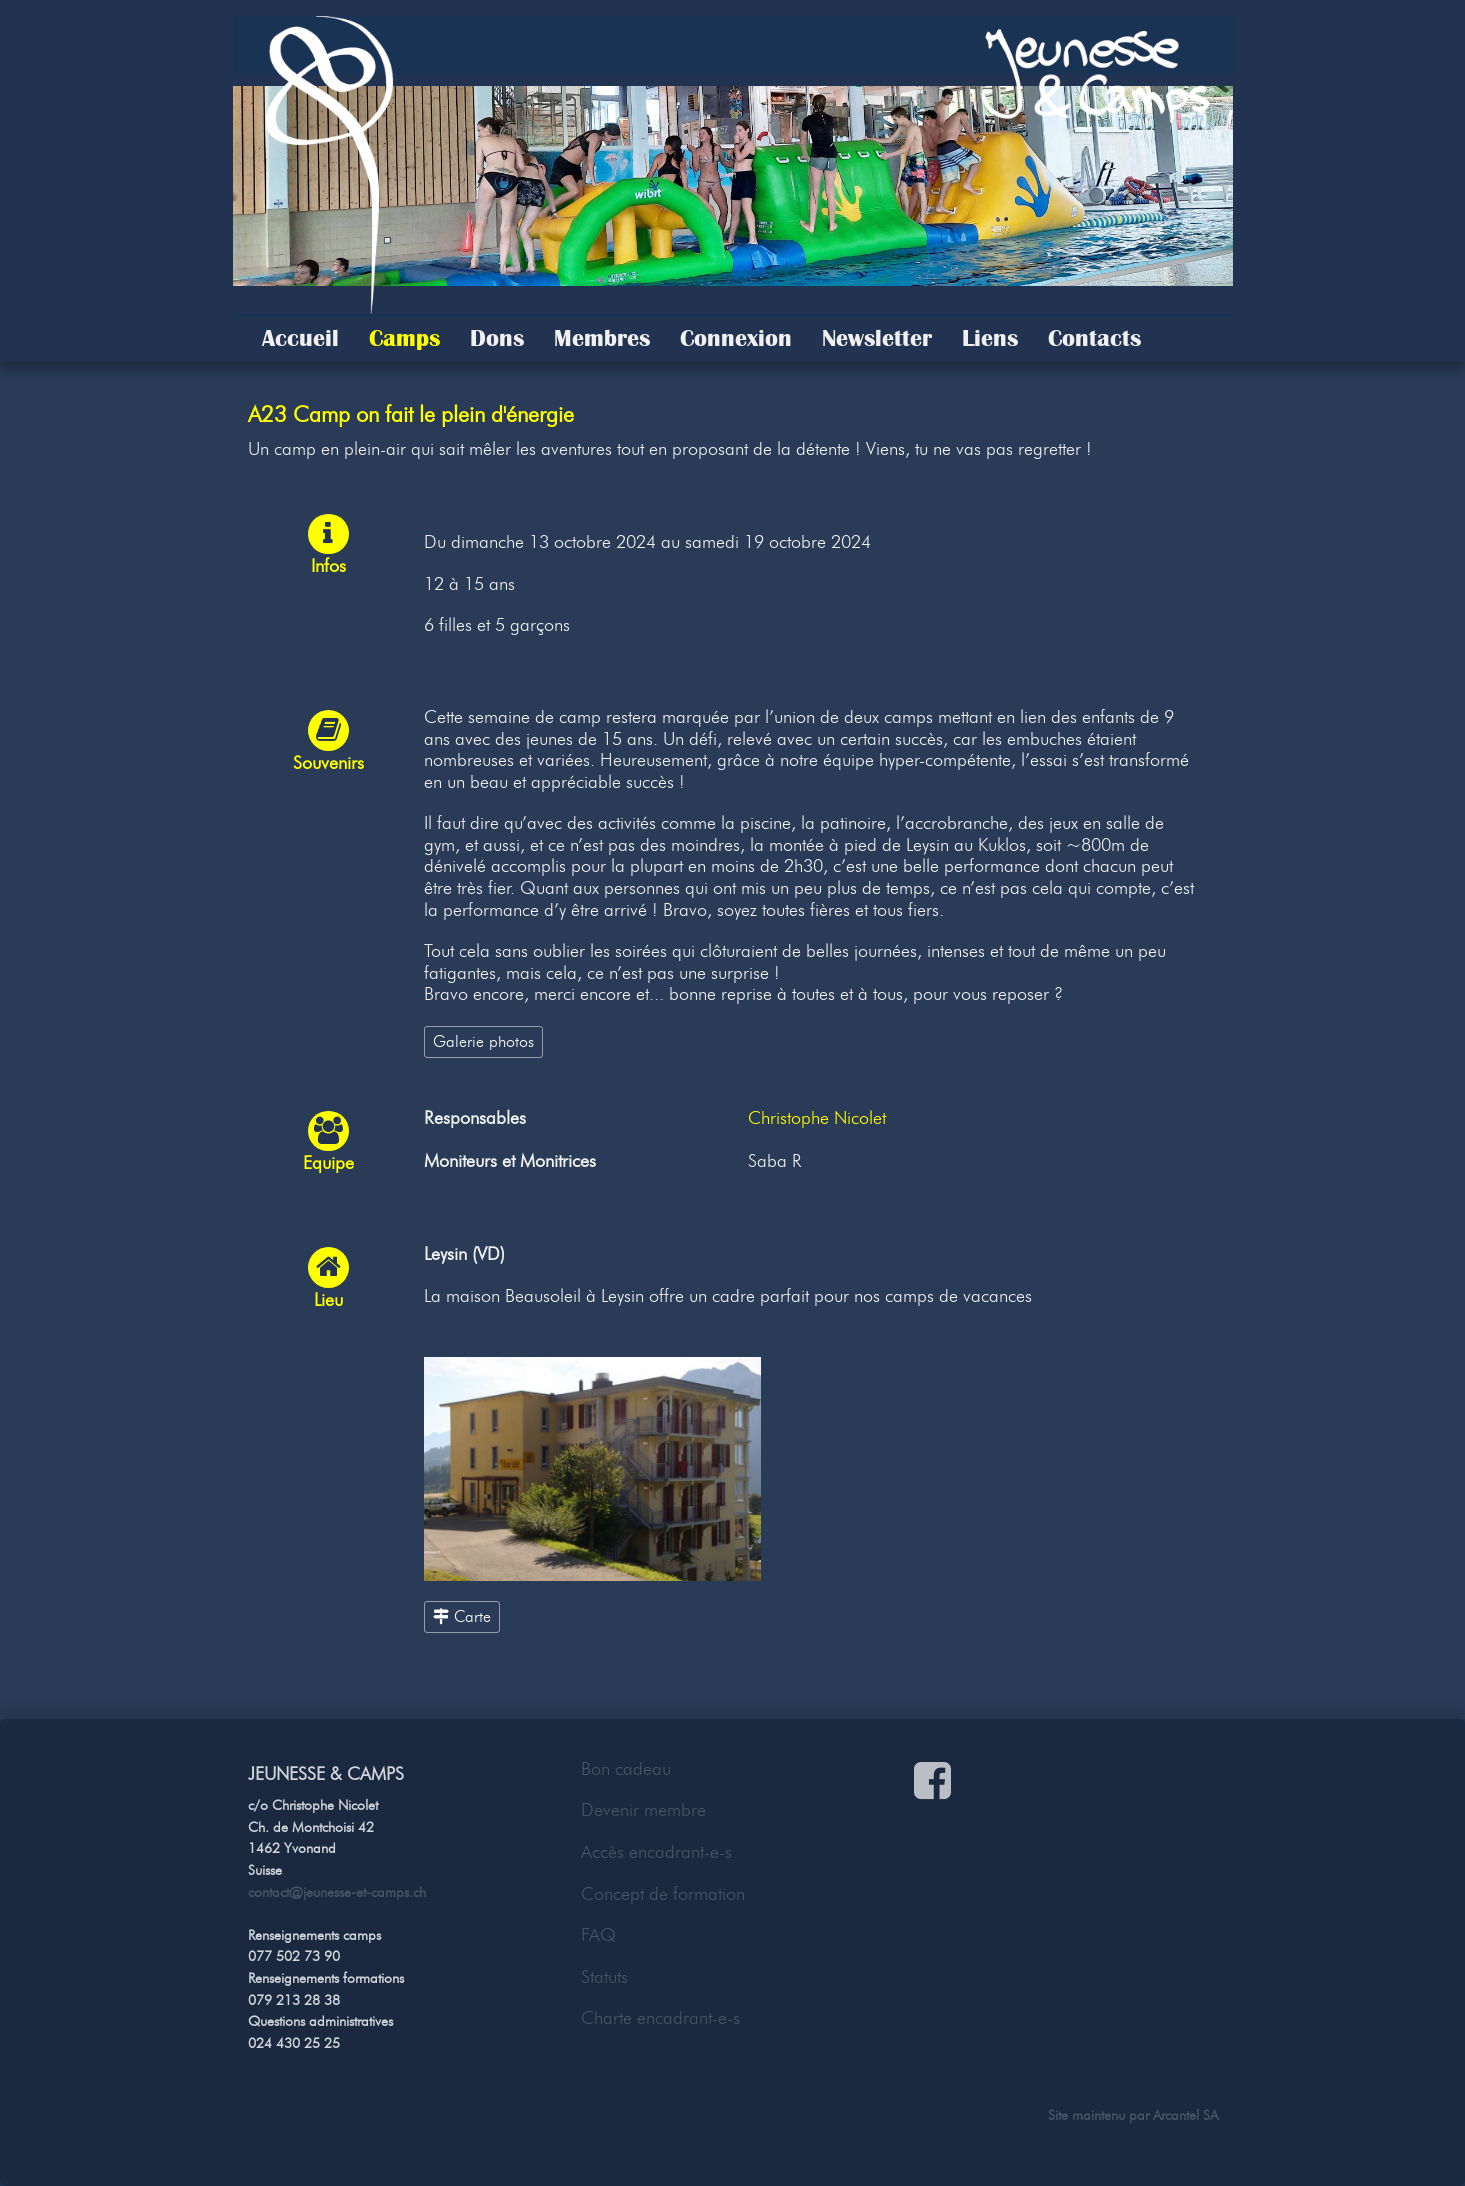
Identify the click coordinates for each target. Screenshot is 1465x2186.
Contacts (1094, 338)
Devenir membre (643, 1810)
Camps (404, 338)
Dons (497, 338)
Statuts (604, 1977)
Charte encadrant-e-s (660, 2018)
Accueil (300, 338)
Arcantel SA (1185, 2115)
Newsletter (877, 338)
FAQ (598, 1935)
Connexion (736, 338)
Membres (602, 338)
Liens (990, 338)
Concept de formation (663, 1894)
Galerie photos (483, 1041)
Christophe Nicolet (817, 1118)
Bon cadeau (626, 1769)
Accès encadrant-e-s (656, 1852)
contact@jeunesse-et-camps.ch (337, 1892)
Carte (462, 1616)
